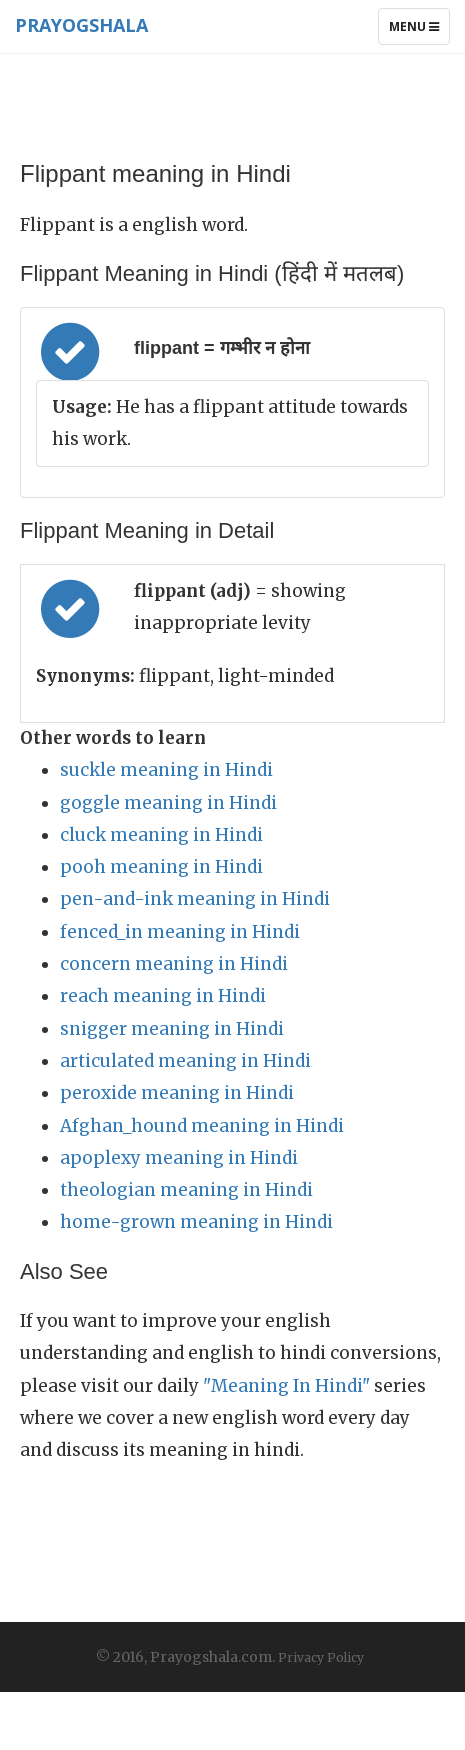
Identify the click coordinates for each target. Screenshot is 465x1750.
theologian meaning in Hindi (186, 1190)
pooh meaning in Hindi (161, 867)
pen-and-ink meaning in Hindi (195, 899)
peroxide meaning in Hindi (177, 1093)
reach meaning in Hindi (163, 996)
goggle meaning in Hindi (168, 803)
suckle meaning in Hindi (166, 770)
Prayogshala (81, 25)
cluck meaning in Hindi (161, 835)
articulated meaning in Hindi (185, 1061)
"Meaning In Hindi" (286, 1386)
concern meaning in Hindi (174, 964)
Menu (419, 31)
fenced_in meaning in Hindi (180, 932)
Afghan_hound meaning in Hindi (202, 1126)
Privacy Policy (321, 1657)
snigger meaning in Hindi (172, 1029)
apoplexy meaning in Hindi (179, 1158)
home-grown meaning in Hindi (196, 1222)
